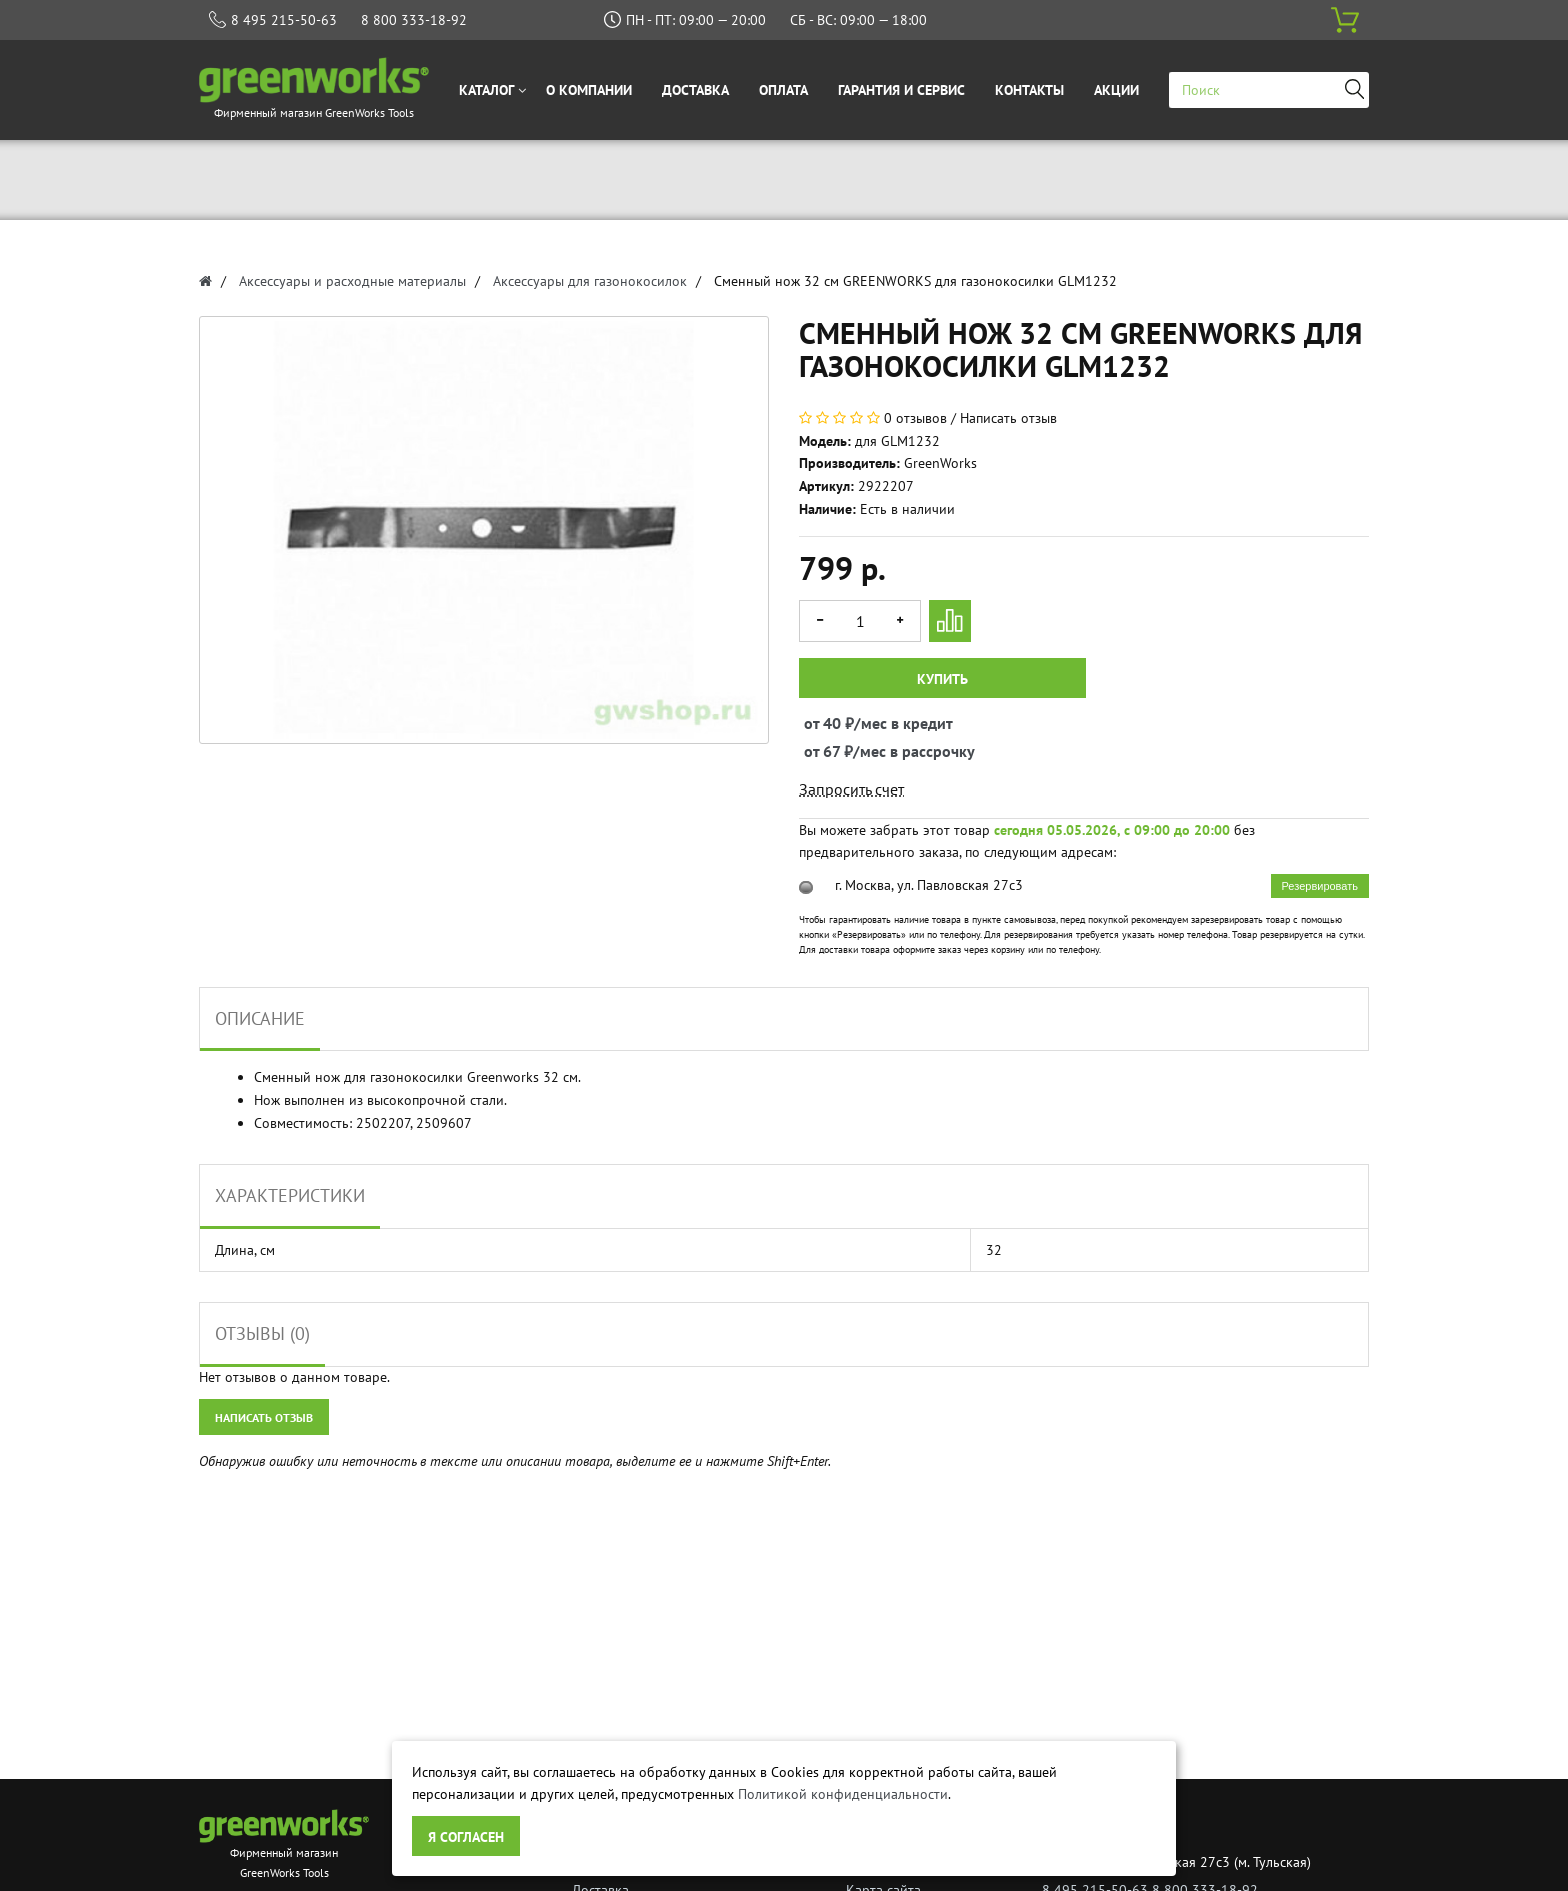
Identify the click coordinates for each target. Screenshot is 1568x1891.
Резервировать (1320, 886)
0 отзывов (915, 418)
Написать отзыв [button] (264, 1417)
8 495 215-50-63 (284, 20)
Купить (942, 679)
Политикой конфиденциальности (843, 1794)
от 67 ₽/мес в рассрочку (822, 751)
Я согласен (466, 1837)
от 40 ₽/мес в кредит (822, 723)
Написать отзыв (1008, 418)
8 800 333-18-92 (414, 20)
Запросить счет (851, 789)
